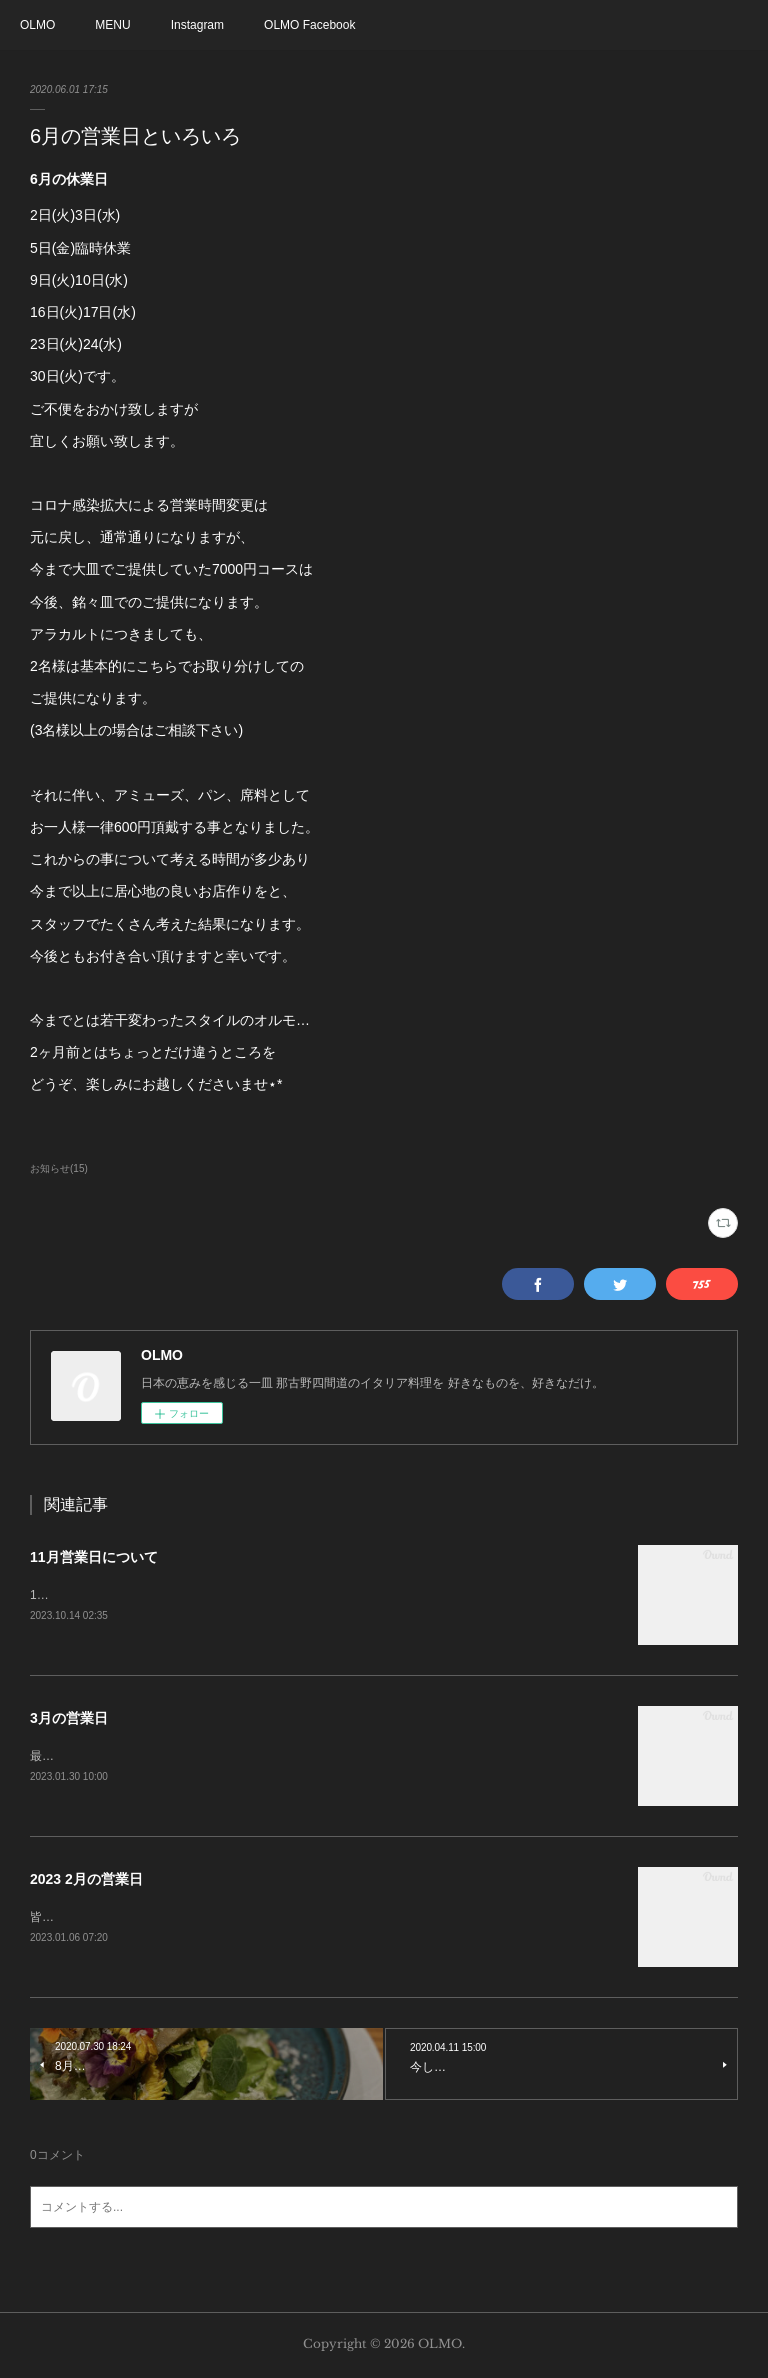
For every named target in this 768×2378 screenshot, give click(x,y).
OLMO (37, 25)
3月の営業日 (69, 1718)
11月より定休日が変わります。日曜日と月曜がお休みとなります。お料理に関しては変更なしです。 (300, 1595)
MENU (112, 25)
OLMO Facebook (309, 25)
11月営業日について (94, 1557)
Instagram (197, 25)
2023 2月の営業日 (86, 1880)
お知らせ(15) (59, 1168)
